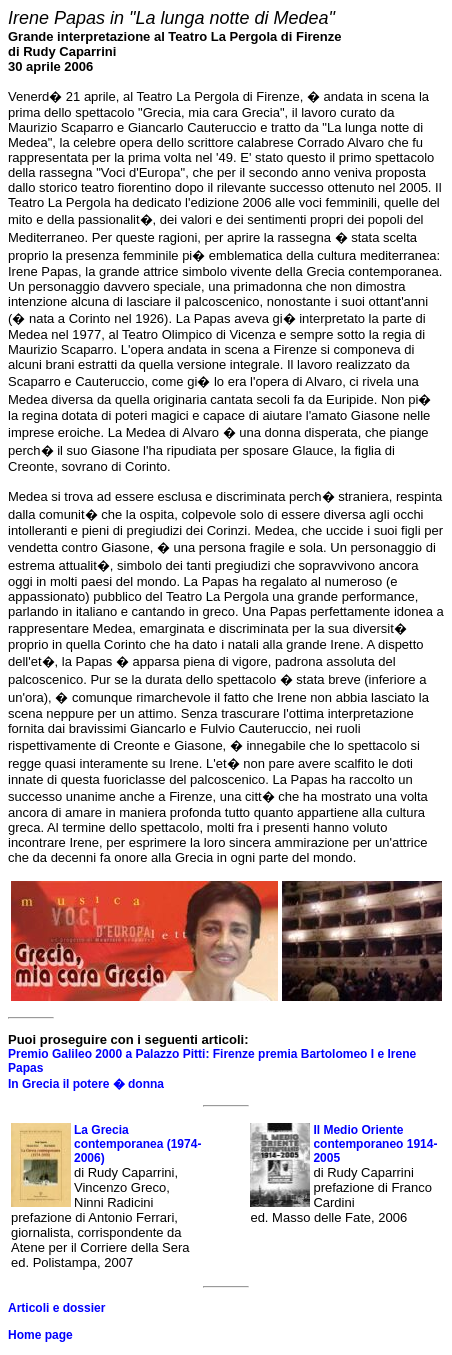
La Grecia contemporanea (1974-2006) (137, 1144)
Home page (40, 1335)
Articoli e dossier (56, 1308)
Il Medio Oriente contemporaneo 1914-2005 (375, 1144)
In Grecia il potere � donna (86, 1084)
